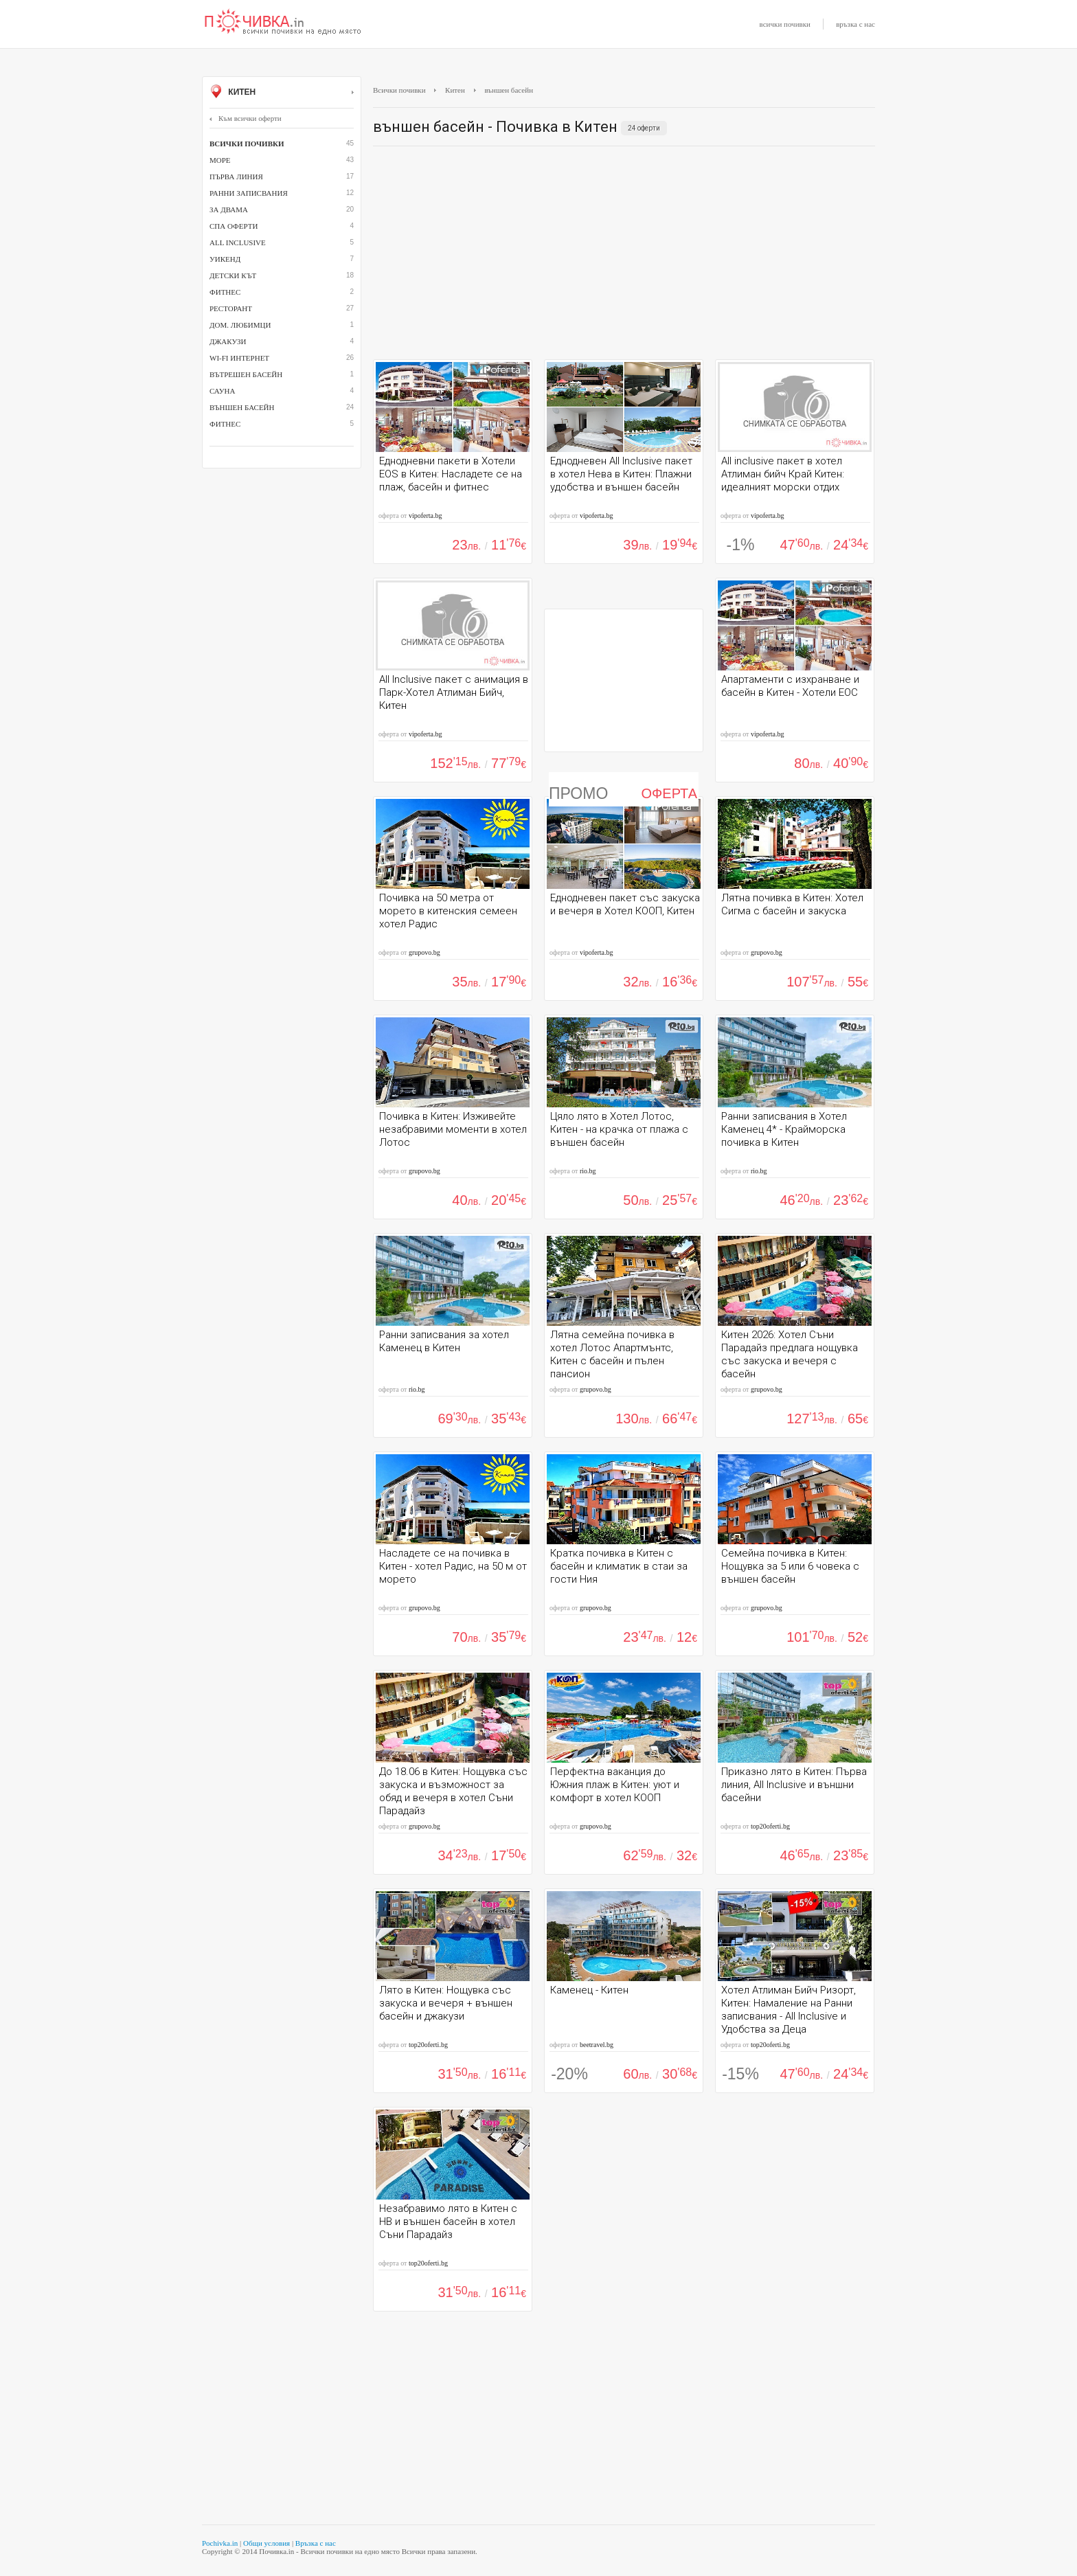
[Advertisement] (624, 256)
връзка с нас (855, 24)
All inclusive (237, 242)
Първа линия (236, 176)
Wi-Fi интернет (239, 358)
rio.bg (588, 1171)
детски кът (232, 275)
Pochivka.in (220, 2543)
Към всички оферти (245, 118)
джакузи (228, 341)
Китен (281, 92)
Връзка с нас (315, 2543)
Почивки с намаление (283, 22)
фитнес (224, 292)
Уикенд (224, 259)
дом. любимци (240, 325)
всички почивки (785, 24)
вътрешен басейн (245, 374)
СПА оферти (233, 226)
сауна (222, 391)
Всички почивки (399, 90)
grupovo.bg (424, 952)
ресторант (230, 308)
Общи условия (266, 2543)
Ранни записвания (248, 193)
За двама (228, 209)
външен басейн (241, 407)
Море (220, 160)
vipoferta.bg (425, 515)
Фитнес (224, 424)
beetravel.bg (596, 2044)
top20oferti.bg (770, 1826)
